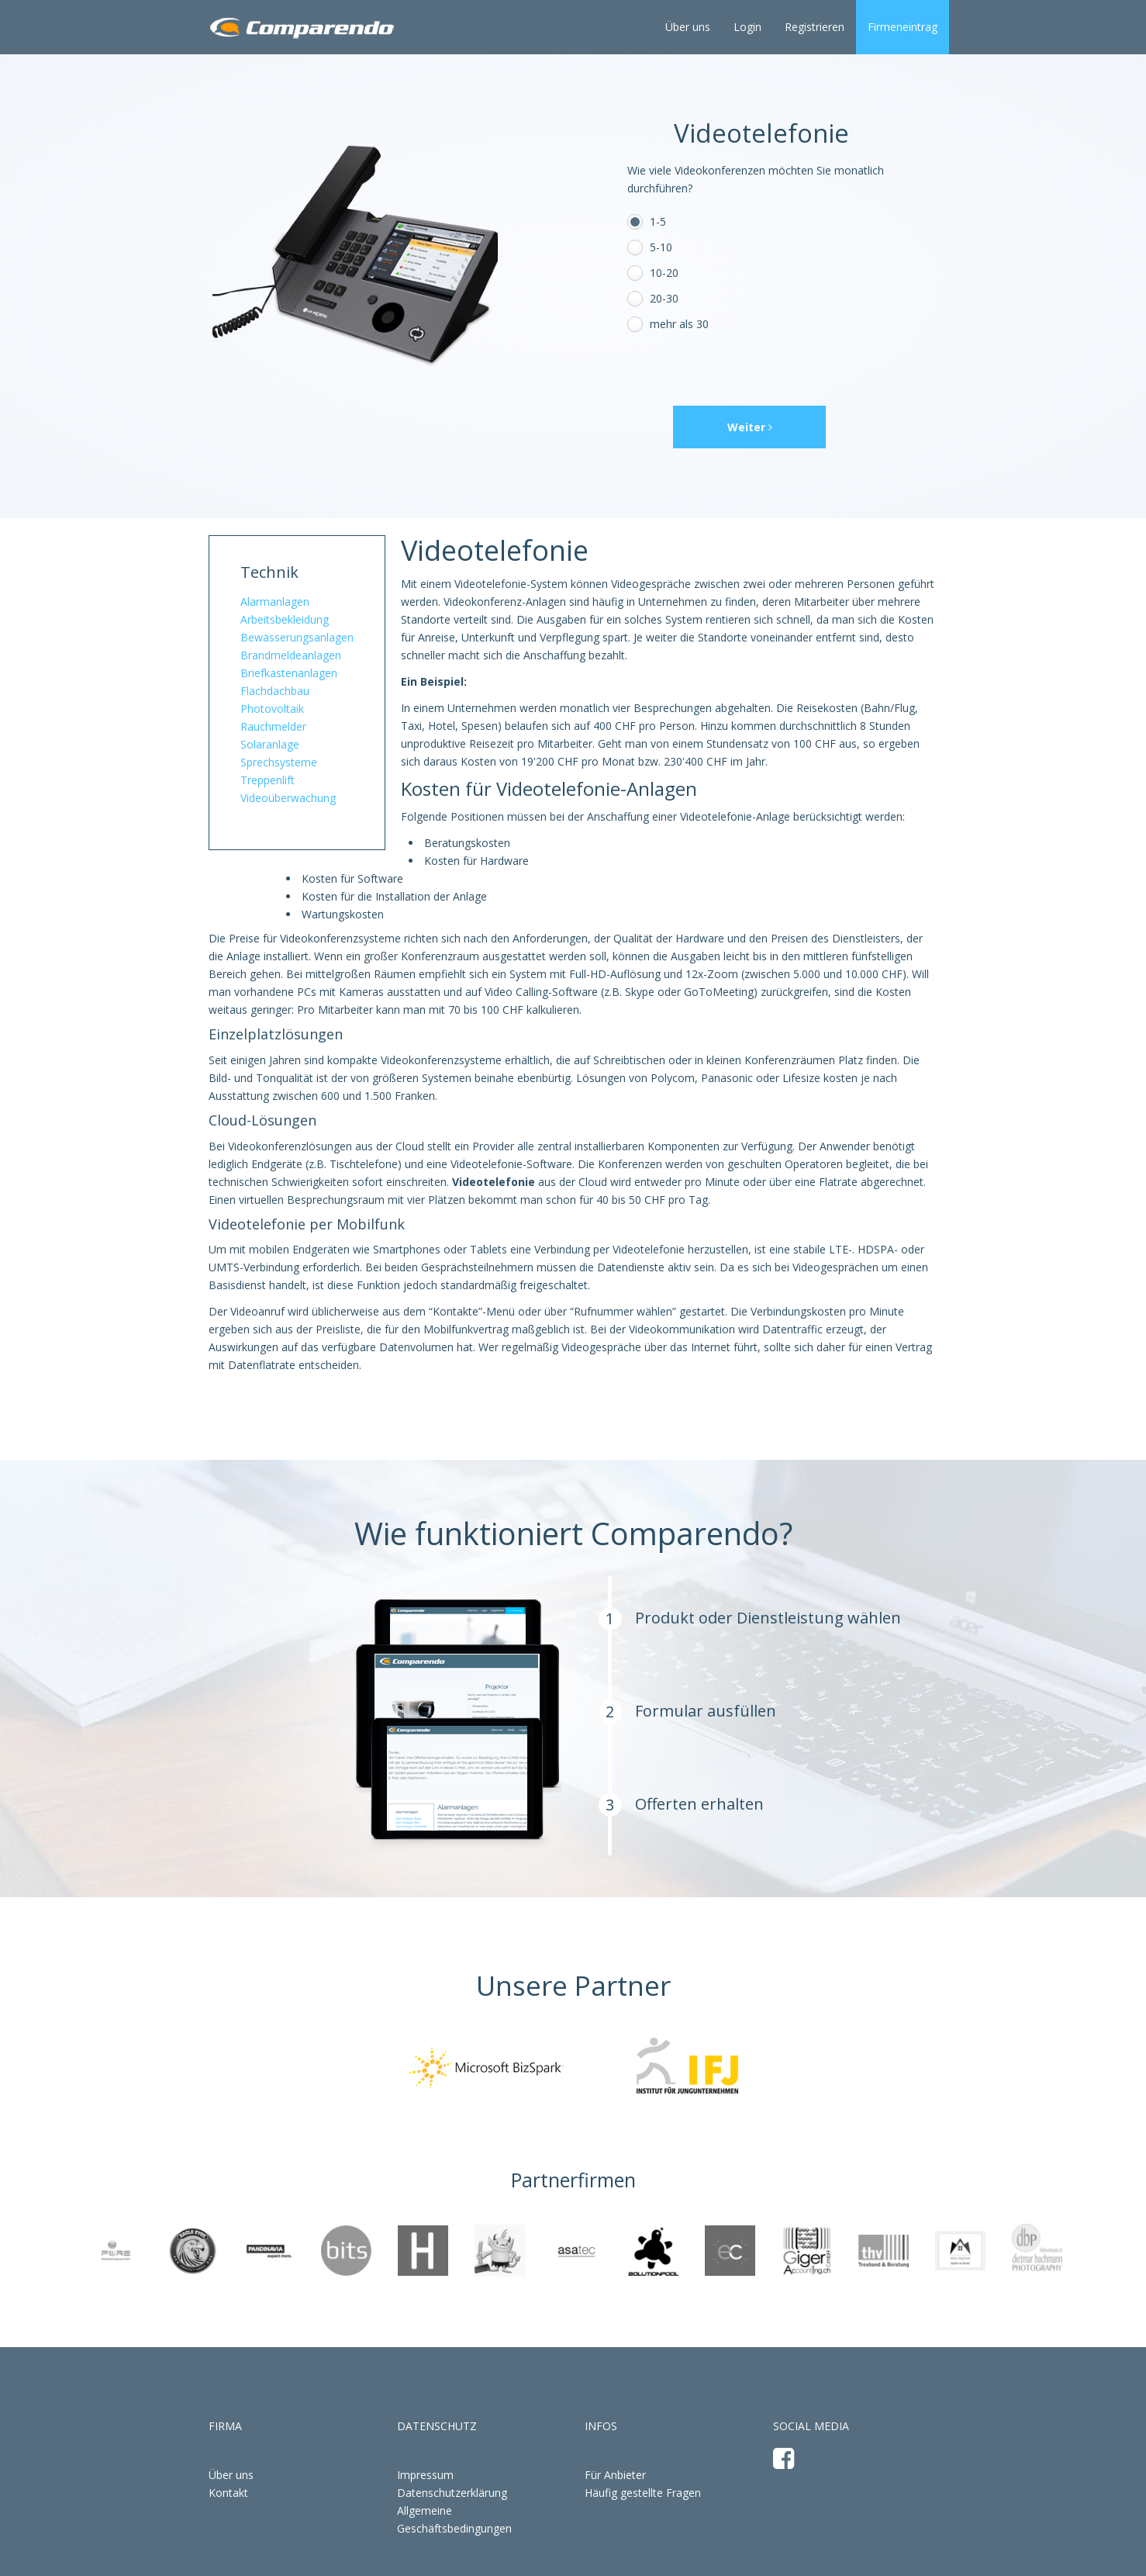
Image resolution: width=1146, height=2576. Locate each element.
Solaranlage (269, 744)
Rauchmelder (273, 726)
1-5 (658, 221)
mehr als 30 (679, 323)
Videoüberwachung (288, 797)
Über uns (687, 26)
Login (747, 26)
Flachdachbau (274, 690)
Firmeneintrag (902, 26)
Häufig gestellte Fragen (643, 2492)
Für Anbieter (615, 2474)
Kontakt (228, 2492)
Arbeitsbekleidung (284, 619)
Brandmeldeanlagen (290, 655)
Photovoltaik (272, 708)
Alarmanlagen (274, 601)
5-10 (661, 247)
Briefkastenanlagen (288, 673)
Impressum (425, 2474)
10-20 (664, 272)
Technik (269, 572)
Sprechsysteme (278, 762)
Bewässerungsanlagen (297, 637)
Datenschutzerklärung (452, 2492)
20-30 (664, 298)
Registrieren (814, 26)
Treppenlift (267, 780)
